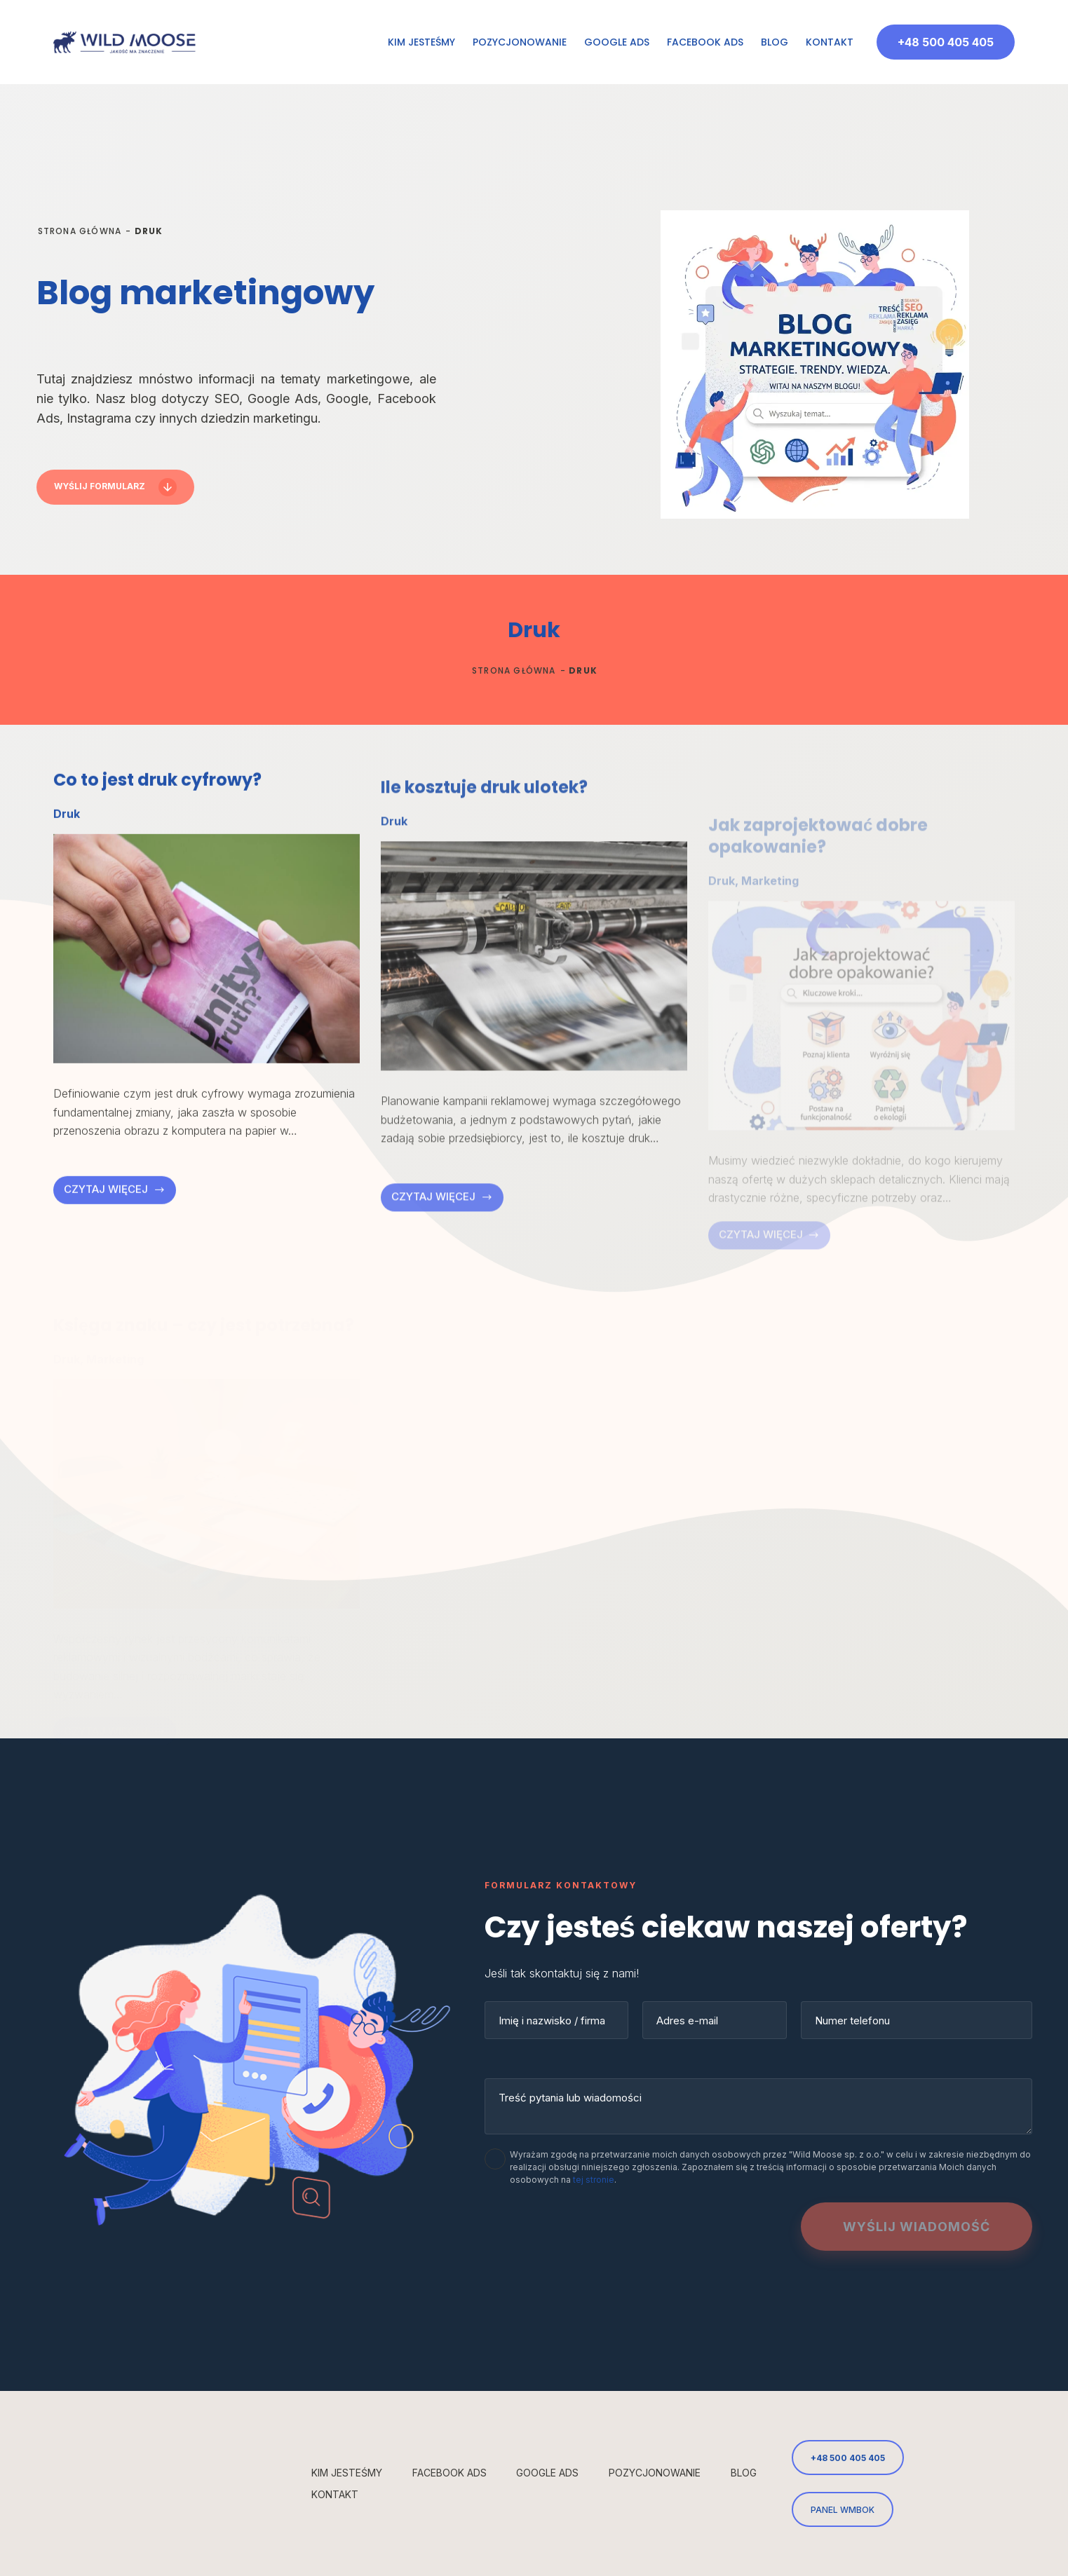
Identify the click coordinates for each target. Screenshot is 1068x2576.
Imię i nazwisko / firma (552, 2020)
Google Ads (616, 42)
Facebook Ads (705, 42)
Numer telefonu (852, 2020)
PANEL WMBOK (842, 2510)
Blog (774, 42)
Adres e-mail (687, 2020)
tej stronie (593, 2179)
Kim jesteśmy (421, 42)
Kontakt (829, 42)
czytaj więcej (118, 1242)
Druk (66, 863)
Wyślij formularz (99, 486)
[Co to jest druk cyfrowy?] (206, 997)
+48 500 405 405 (946, 42)
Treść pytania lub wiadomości (570, 2097)
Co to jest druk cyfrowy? (157, 828)
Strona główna (80, 231)
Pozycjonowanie (520, 42)
